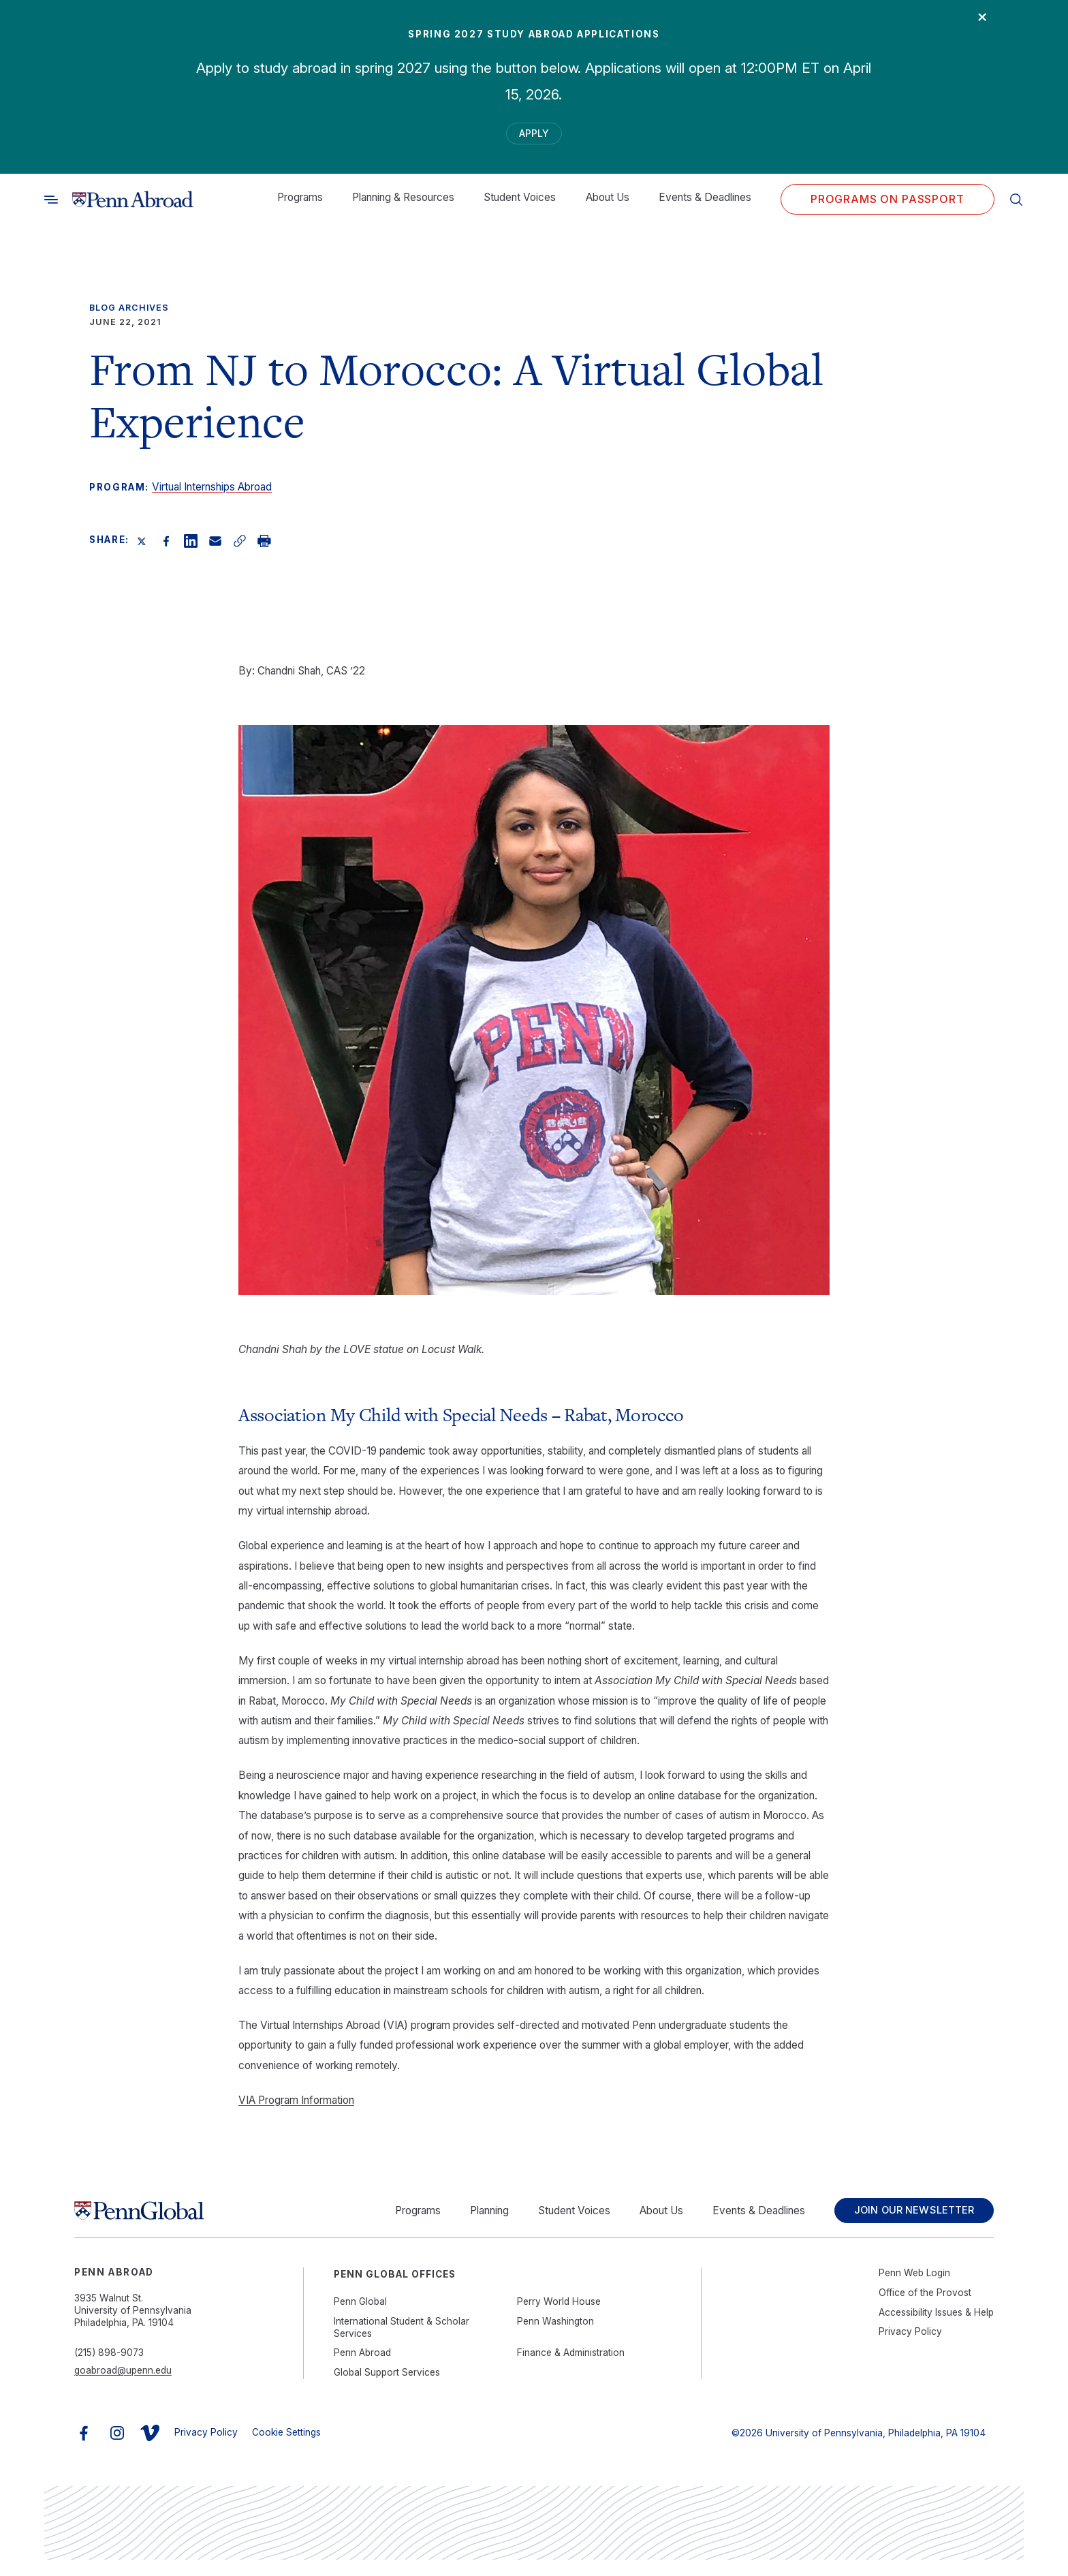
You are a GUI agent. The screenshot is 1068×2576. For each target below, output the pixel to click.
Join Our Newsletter (901, 2223)
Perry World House (559, 2317)
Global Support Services (387, 2388)
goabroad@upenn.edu (123, 2386)
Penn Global (360, 2317)
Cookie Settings (286, 2447)
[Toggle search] (51, 209)
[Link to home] (132, 209)
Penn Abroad (362, 2368)
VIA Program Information (296, 2109)
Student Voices (520, 206)
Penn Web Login (914, 2289)
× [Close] (971, 25)
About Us (607, 206)
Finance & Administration (571, 2368)
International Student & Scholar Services (401, 2343)
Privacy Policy (910, 2347)
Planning (462, 2223)
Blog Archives (129, 317)
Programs (300, 206)
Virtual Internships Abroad (212, 496)
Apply (533, 137)
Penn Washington (555, 2336)
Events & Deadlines (705, 206)
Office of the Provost (925, 2308)
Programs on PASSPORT (887, 209)
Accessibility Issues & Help (936, 2328)
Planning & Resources (403, 206)
